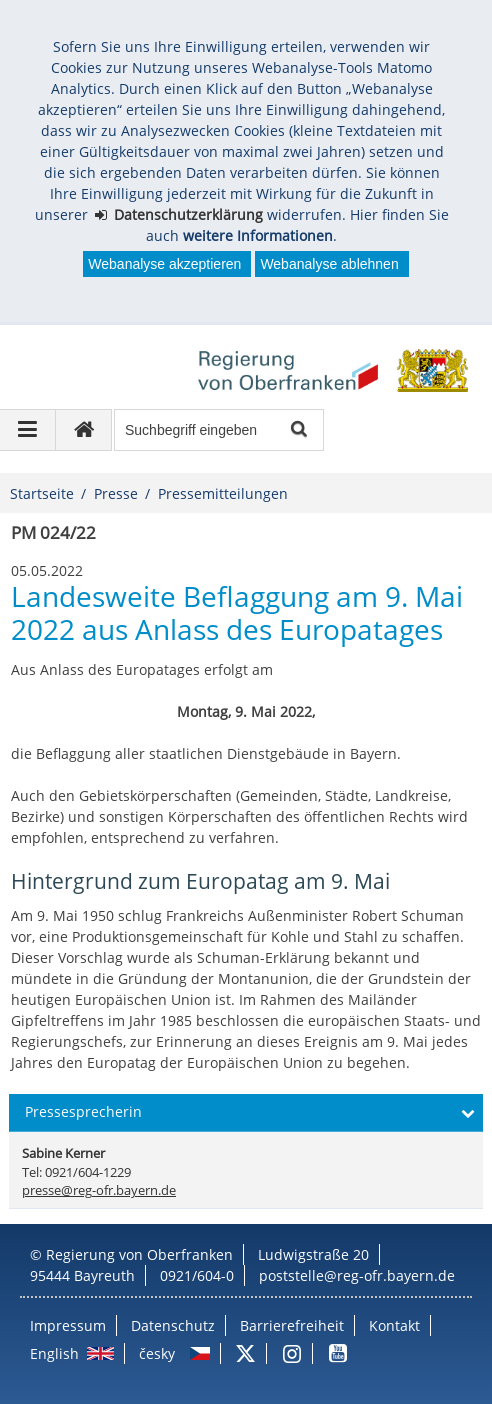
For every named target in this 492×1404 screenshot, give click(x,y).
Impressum (68, 1325)
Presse (116, 493)
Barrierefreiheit (292, 1325)
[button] (245, 1113)
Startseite (42, 493)
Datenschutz (173, 1325)
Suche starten (297, 430)
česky (157, 1353)
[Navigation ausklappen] (28, 430)
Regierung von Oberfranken (139, 1254)
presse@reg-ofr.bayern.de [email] (99, 1190)
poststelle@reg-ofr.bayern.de (357, 1275)
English (54, 1353)
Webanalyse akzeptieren (164, 264)
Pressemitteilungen (223, 493)
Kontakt (394, 1325)
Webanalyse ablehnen (329, 264)
